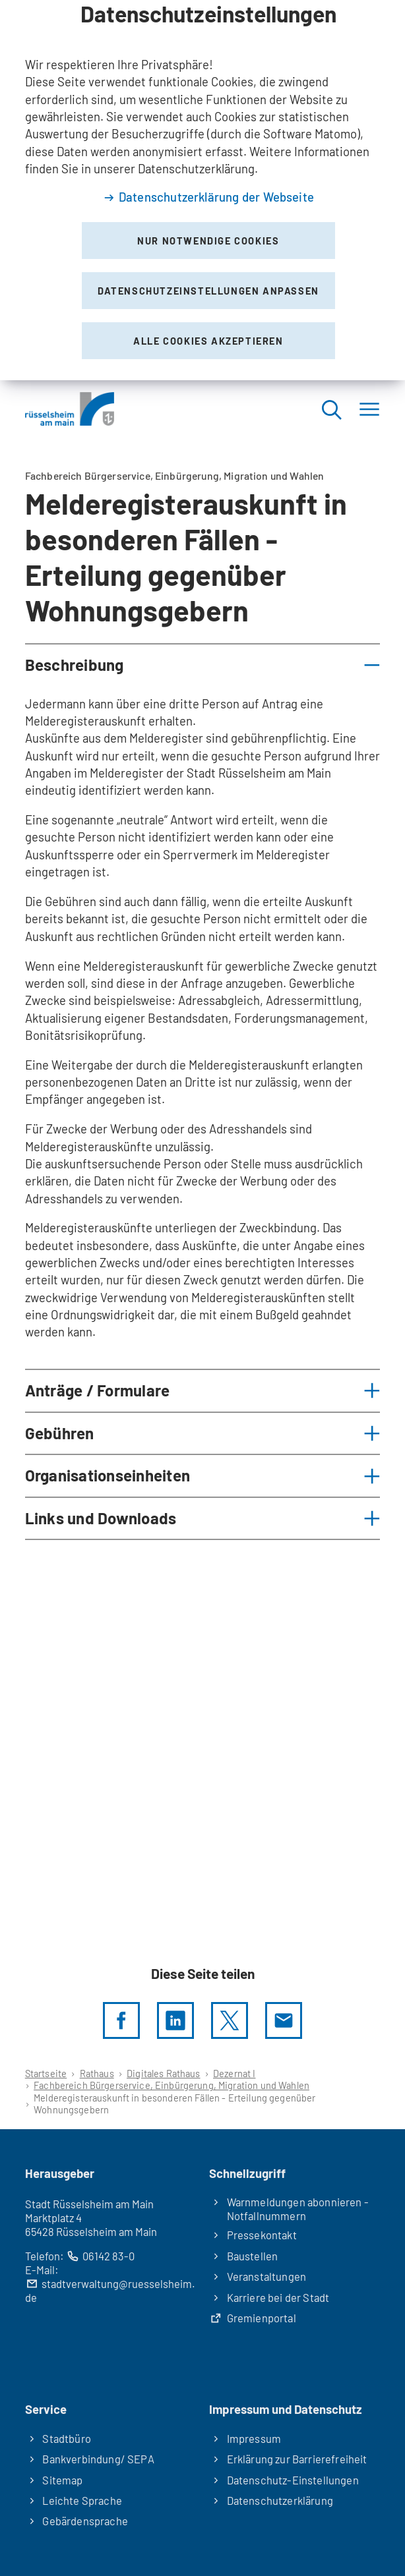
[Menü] (369, 409)
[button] (203, 665)
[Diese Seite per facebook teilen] (121, 2020)
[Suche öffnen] (331, 409)
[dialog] (202, 190)
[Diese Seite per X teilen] (229, 2020)
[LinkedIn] (175, 2020)
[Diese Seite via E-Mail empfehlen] (283, 2020)
